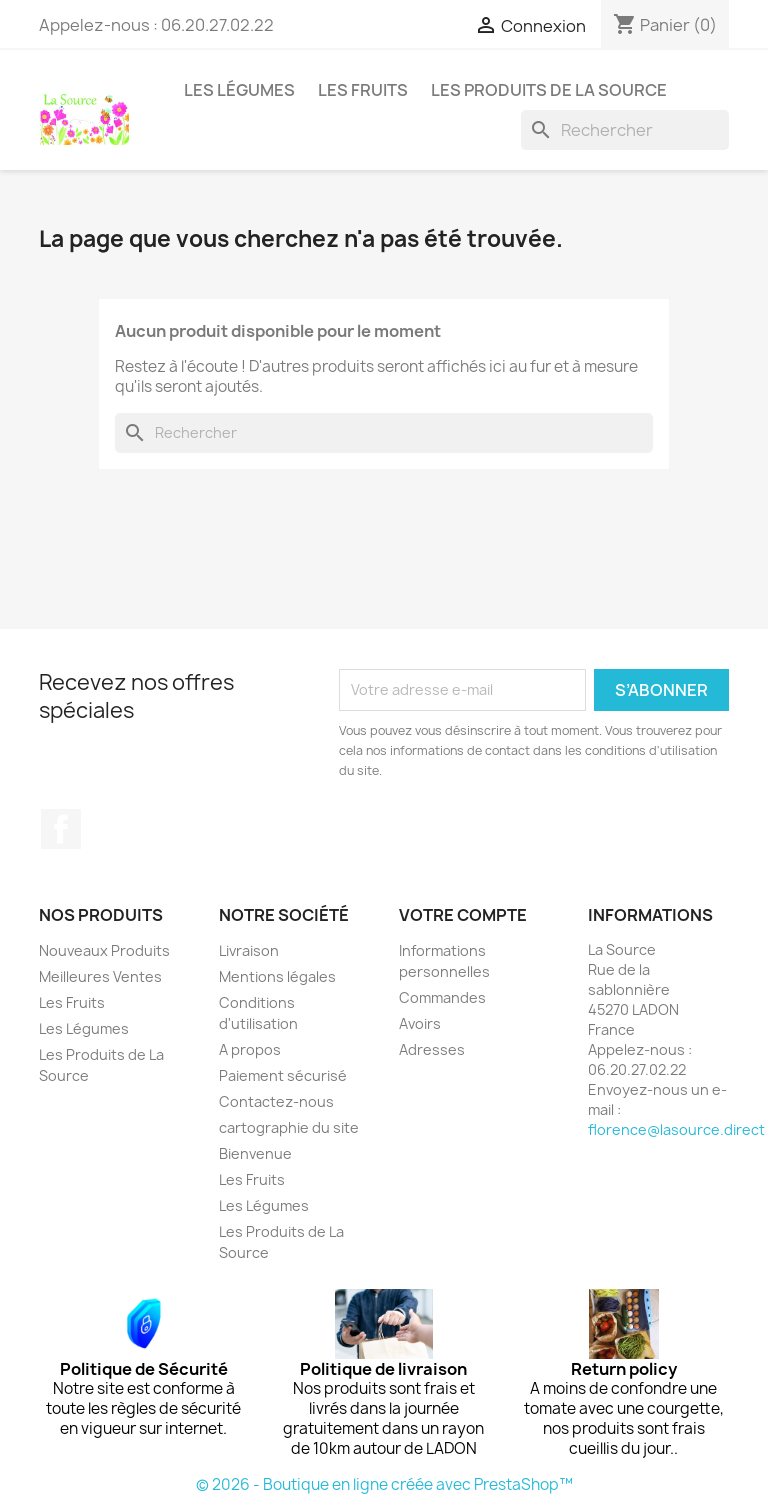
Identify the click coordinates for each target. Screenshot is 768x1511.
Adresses (432, 1049)
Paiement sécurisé (283, 1075)
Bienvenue (255, 1153)
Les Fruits (363, 90)
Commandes (442, 997)
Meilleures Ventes (100, 976)
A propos (250, 1049)
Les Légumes (239, 90)
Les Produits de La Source (549, 90)
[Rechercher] (625, 130)
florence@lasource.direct (676, 1129)
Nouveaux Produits (104, 950)
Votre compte (463, 915)
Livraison (249, 950)
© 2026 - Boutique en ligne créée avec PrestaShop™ (384, 1484)
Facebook (61, 829)
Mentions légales (277, 976)
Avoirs (420, 1023)
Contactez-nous (276, 1101)
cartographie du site (289, 1127)
